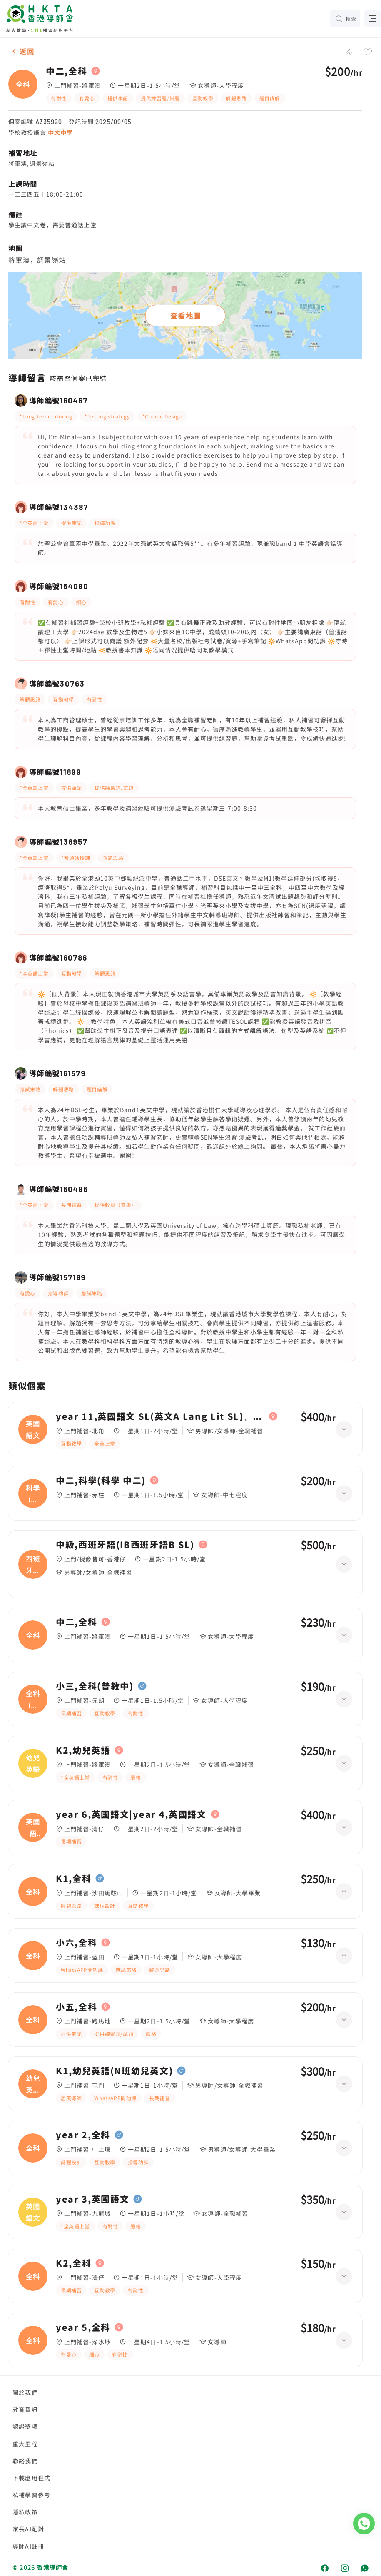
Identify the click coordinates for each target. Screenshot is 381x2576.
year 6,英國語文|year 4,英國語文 (131, 1814)
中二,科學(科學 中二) (101, 1480)
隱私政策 (25, 2512)
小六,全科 (76, 1943)
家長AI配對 (28, 2529)
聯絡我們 (25, 2461)
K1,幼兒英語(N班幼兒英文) (114, 2071)
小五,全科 (76, 2007)
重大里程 (25, 2443)
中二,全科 (66, 71)
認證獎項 (25, 2426)
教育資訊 (25, 2409)
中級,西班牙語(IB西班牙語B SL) (125, 1545)
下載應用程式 (31, 2478)
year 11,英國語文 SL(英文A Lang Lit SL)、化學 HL (160, 1416)
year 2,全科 (83, 2135)
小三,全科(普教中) (95, 1686)
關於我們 (25, 2392)
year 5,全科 (83, 2327)
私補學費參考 (31, 2495)
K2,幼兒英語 (83, 1750)
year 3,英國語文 (92, 2199)
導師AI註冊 (28, 2546)
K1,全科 (73, 1878)
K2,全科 (73, 2263)
